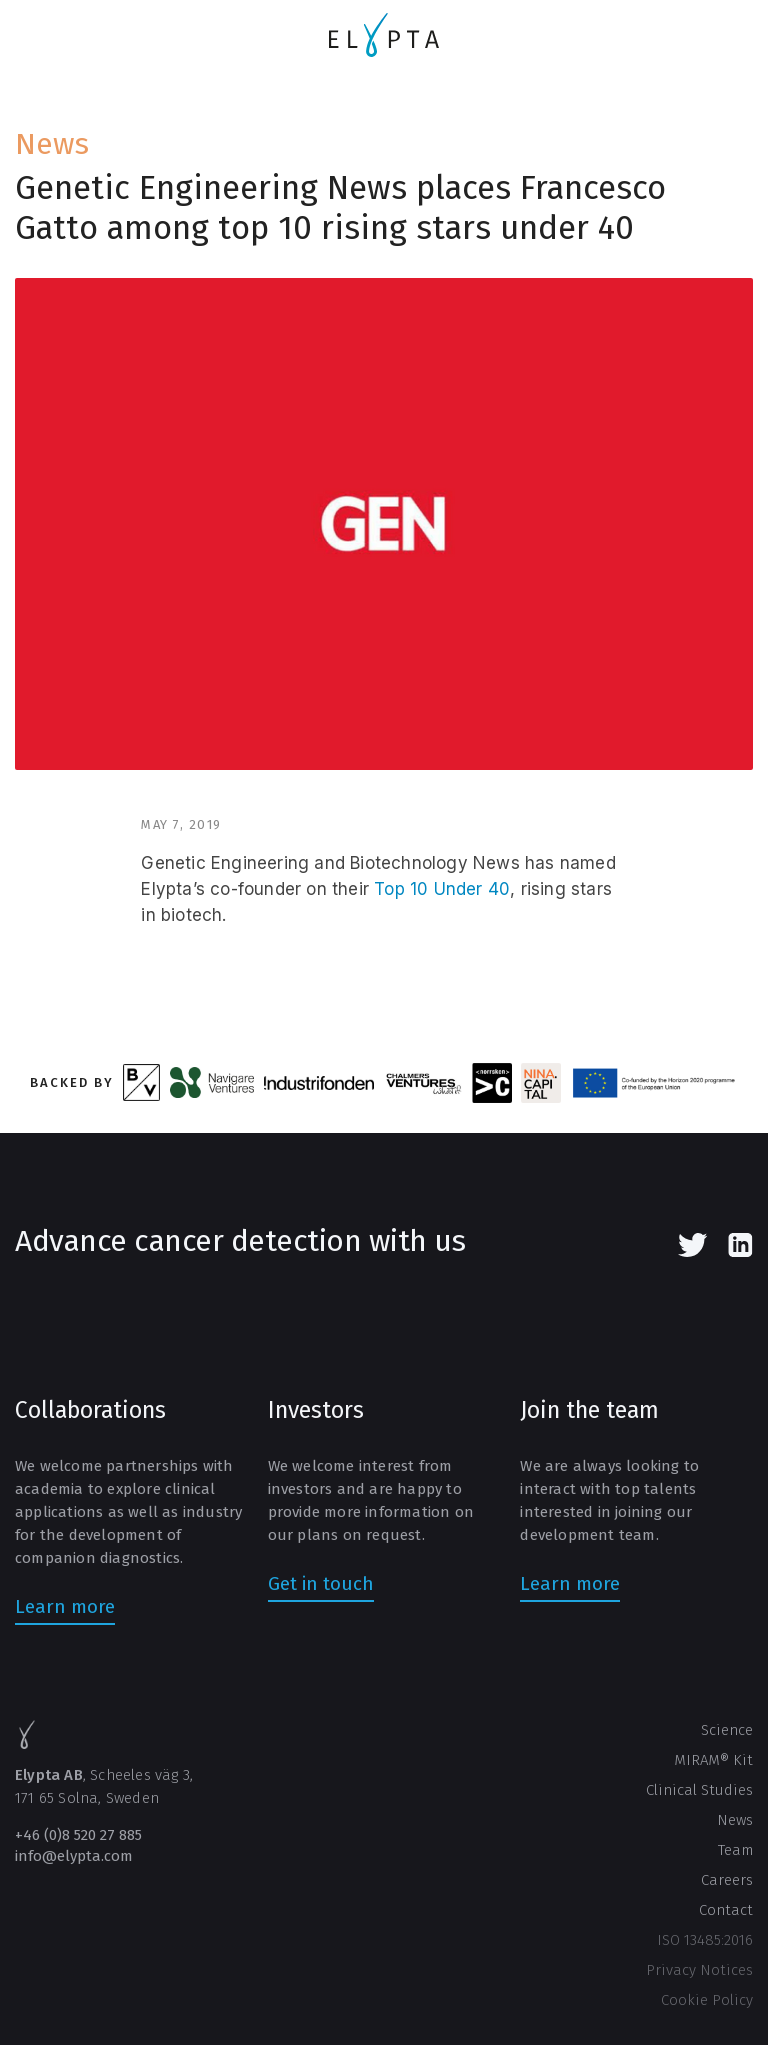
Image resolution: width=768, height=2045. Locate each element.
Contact (726, 1910)
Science (727, 1730)
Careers (727, 1880)
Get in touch (321, 1583)
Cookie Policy (707, 2000)
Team (735, 1850)
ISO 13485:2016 (705, 1940)
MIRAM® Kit (713, 1760)
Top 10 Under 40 (442, 889)
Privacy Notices (699, 1970)
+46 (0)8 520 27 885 (78, 1835)
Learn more (65, 1606)
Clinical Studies (699, 1790)
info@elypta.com (74, 1856)
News (52, 144)
